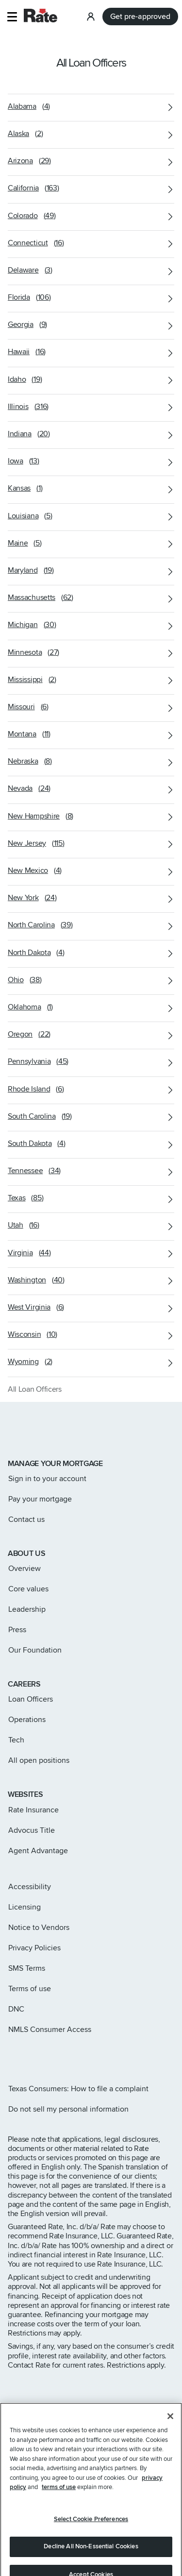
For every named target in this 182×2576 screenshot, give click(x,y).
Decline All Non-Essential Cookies (91, 2557)
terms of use (59, 2498)
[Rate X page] (27, 2055)
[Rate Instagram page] (12, 2055)
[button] (12, 17)
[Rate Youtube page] (74, 2055)
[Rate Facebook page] (43, 2055)
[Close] (170, 2427)
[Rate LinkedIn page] (58, 2055)
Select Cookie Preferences (91, 2530)
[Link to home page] (21, 1430)
